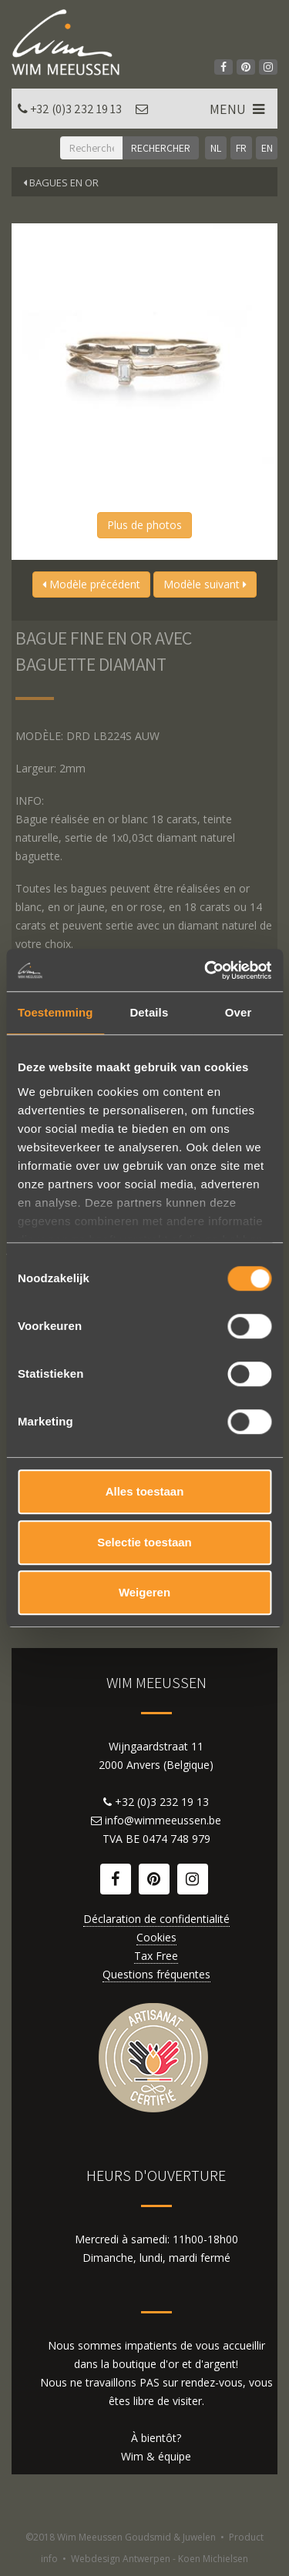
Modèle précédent (91, 584)
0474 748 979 (176, 1838)
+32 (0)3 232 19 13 (76, 109)
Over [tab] (238, 1012)
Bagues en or (61, 182)
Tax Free (156, 1955)
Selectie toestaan (144, 1542)
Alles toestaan (145, 1491)
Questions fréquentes (156, 1974)
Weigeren (144, 1592)
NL (215, 148)
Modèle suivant (205, 584)
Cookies (156, 1937)
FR (241, 148)
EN (267, 148)
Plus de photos (144, 525)
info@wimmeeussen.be (163, 1820)
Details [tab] (148, 1012)
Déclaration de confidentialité (156, 1918)
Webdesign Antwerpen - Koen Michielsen (159, 2558)
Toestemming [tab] (55, 1012)
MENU (238, 109)
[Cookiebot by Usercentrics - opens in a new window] (205, 970)
